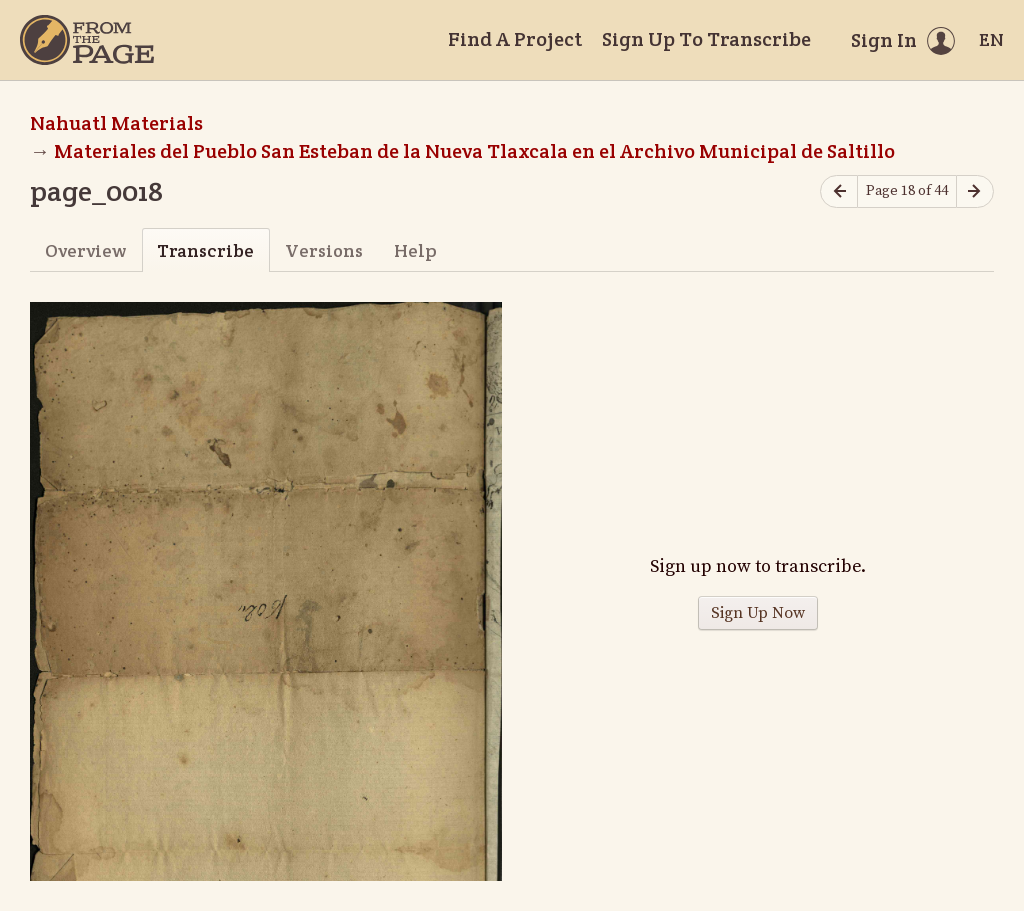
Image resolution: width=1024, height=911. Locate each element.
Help (415, 250)
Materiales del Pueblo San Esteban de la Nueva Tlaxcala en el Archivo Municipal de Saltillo (474, 151)
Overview (85, 250)
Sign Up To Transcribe (706, 39)
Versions (324, 250)
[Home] (87, 40)
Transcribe (205, 250)
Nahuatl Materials (116, 123)
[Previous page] (839, 191)
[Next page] (975, 191)
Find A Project (515, 39)
